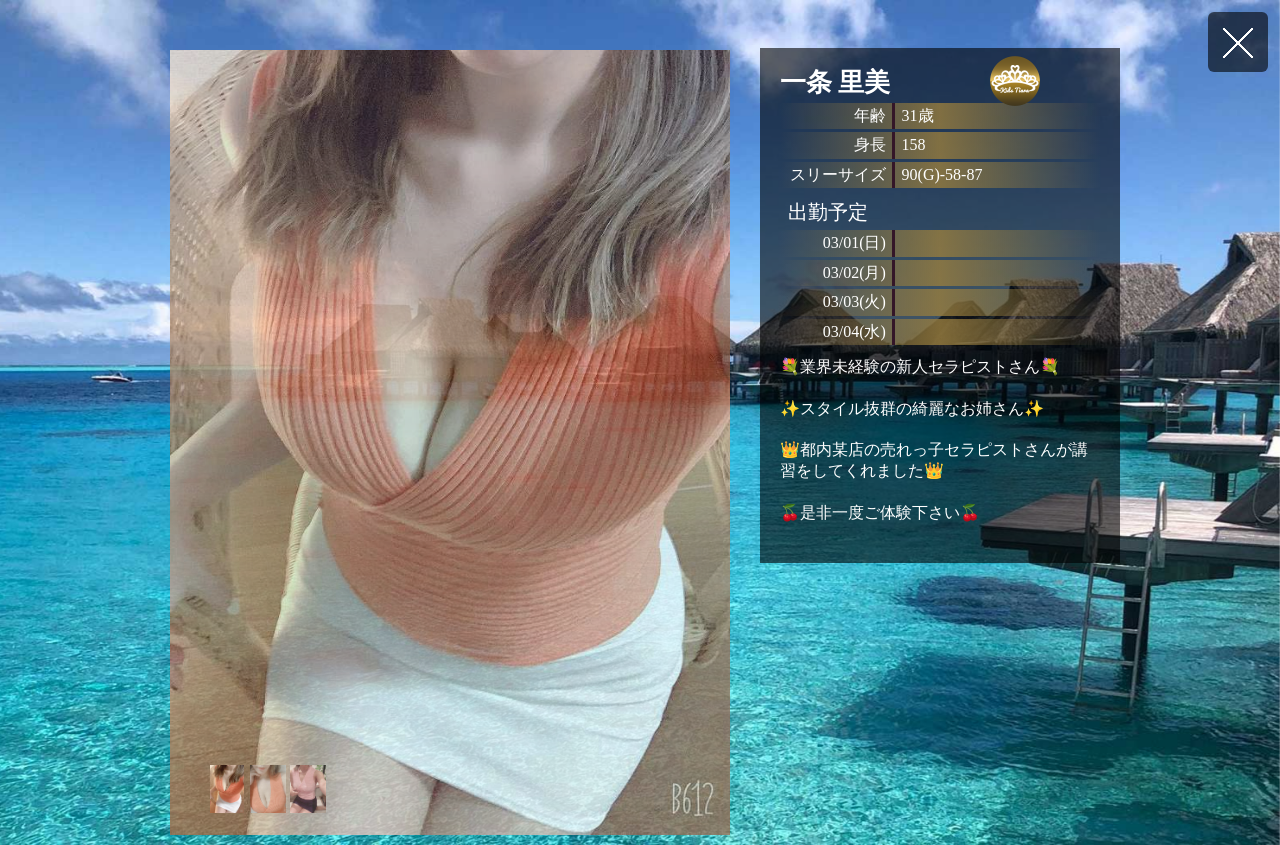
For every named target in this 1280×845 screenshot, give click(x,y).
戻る (1238, 42)
